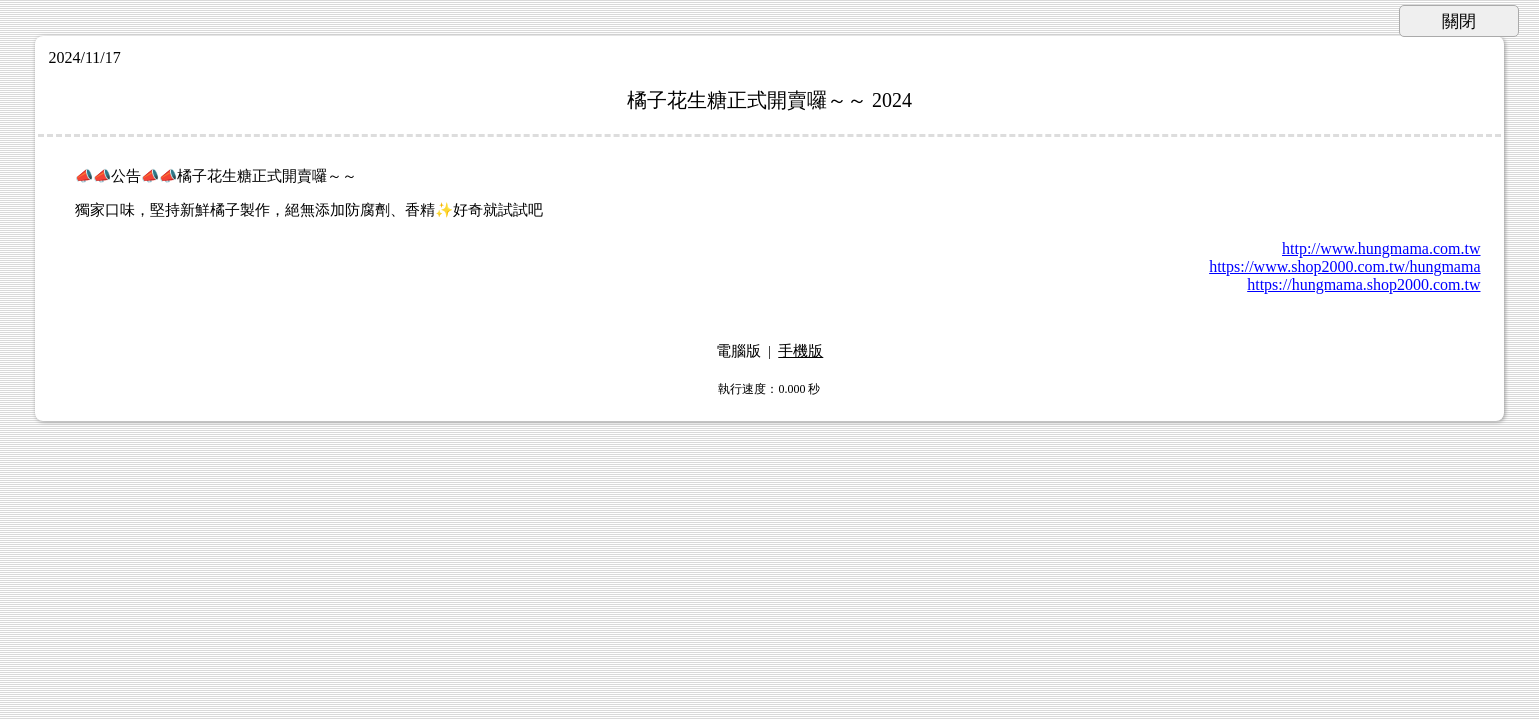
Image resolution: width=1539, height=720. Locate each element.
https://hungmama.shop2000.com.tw (1363, 284)
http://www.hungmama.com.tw (1381, 248)
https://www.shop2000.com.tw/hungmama (1344, 266)
